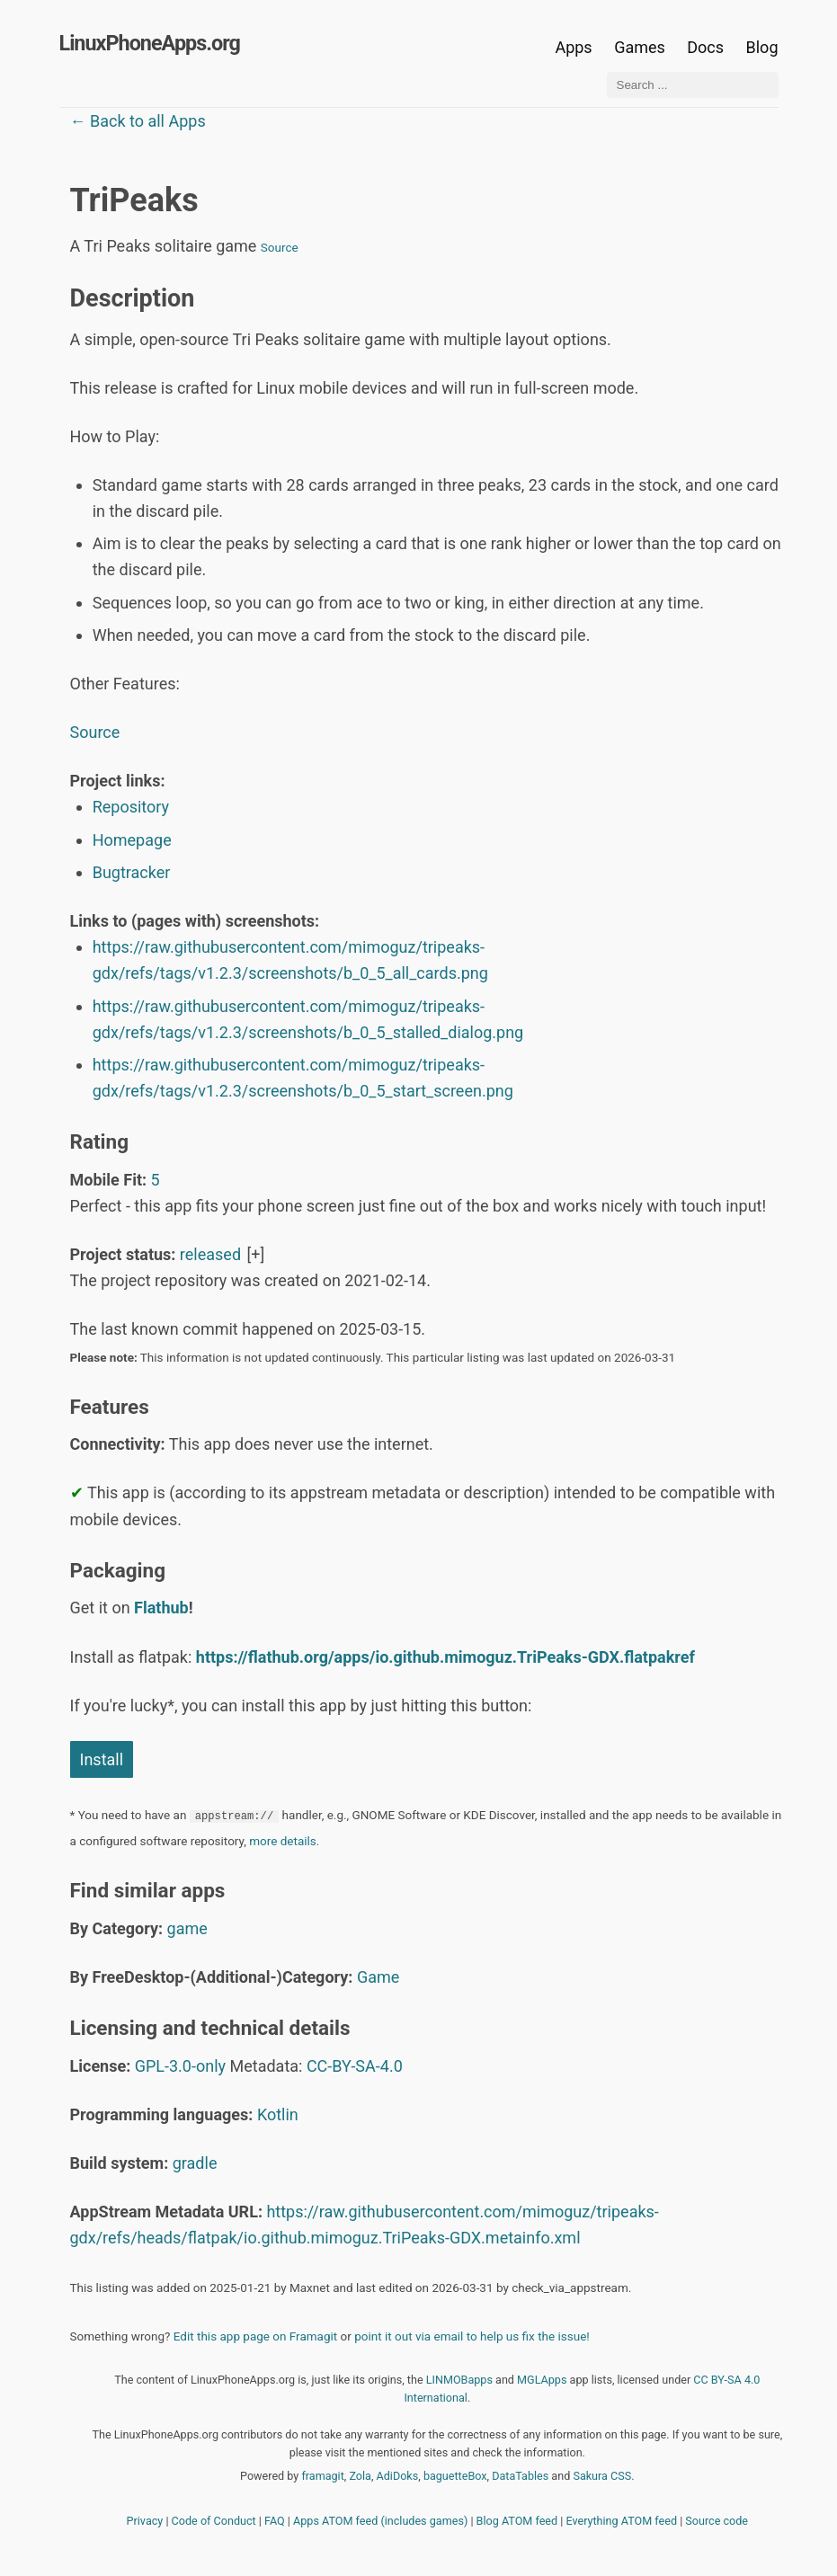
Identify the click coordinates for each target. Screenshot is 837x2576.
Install (102, 1759)
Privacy (145, 2520)
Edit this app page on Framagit (255, 2336)
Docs (707, 47)
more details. (284, 1841)
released (210, 1254)
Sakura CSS (602, 2476)
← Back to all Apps (138, 120)
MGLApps (541, 2379)
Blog (762, 47)
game (187, 1928)
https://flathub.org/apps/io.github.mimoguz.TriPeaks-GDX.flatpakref (445, 1657)
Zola (360, 2476)
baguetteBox (455, 2476)
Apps (573, 47)
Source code (716, 2520)
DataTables (520, 2476)
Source (279, 247)
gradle (195, 2163)
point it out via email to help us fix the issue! (472, 2336)
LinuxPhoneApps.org (149, 43)
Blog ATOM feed (517, 2520)
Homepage (132, 840)
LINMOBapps (459, 2379)
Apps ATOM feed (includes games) (380, 2520)
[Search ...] (693, 85)
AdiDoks (398, 2476)
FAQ (274, 2520)
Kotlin (277, 2114)
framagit (322, 2476)
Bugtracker (132, 872)
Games (639, 47)
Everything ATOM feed (621, 2520)
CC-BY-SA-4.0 (355, 2065)
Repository (131, 806)
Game (378, 1977)
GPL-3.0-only (180, 2065)
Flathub (161, 1607)
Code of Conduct (214, 2520)
